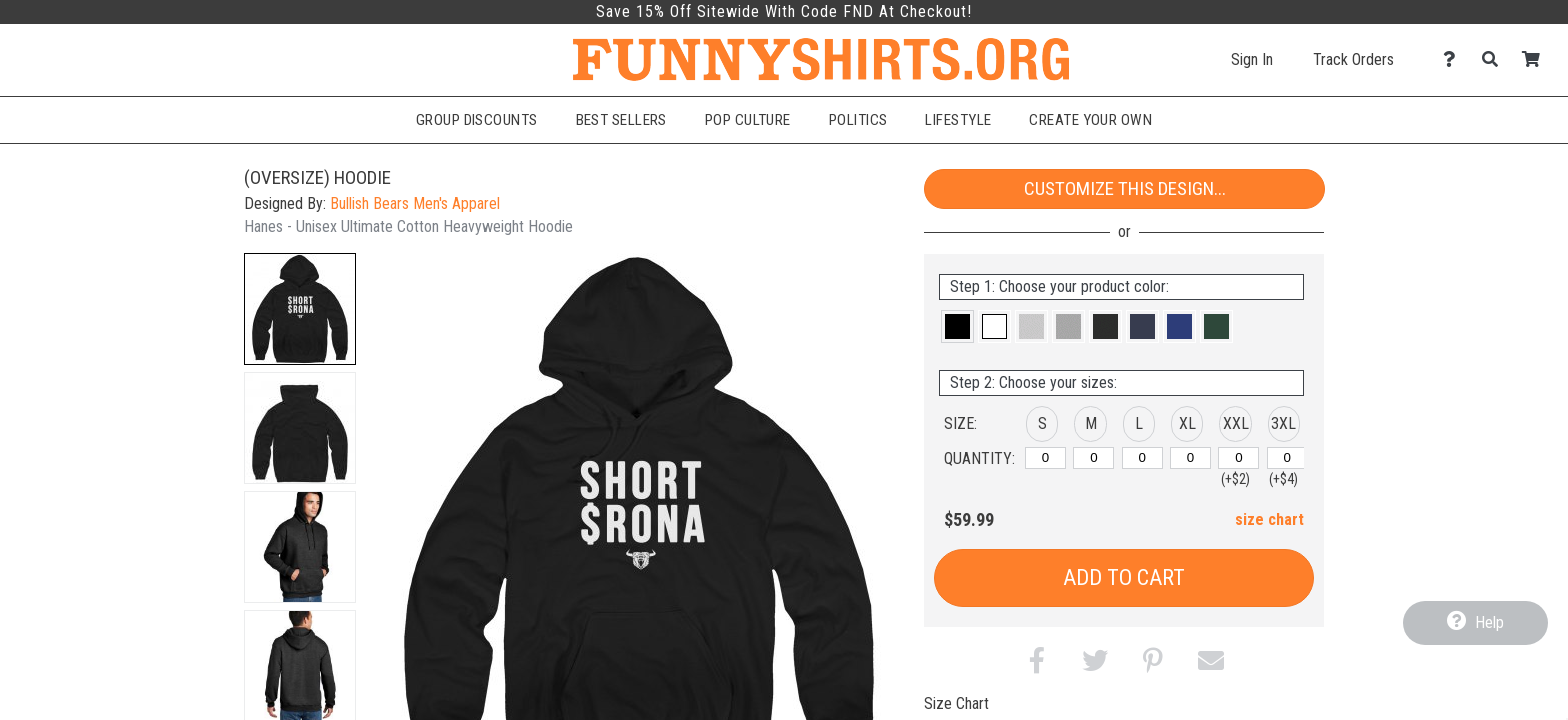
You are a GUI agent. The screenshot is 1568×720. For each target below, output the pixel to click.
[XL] (1190, 458)
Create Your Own (1090, 120)
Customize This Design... (1125, 188)
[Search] (1495, 59)
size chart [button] (1269, 519)
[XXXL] (1287, 458)
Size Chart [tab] (956, 703)
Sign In (1252, 59)
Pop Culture (748, 120)
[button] (300, 309)
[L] (1142, 458)
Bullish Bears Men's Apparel (415, 203)
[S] (1045, 458)
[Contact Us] (1454, 59)
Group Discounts (477, 120)
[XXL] (1238, 458)
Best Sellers (621, 120)
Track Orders (1353, 59)
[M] (1093, 458)
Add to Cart (1124, 577)
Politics (858, 120)
